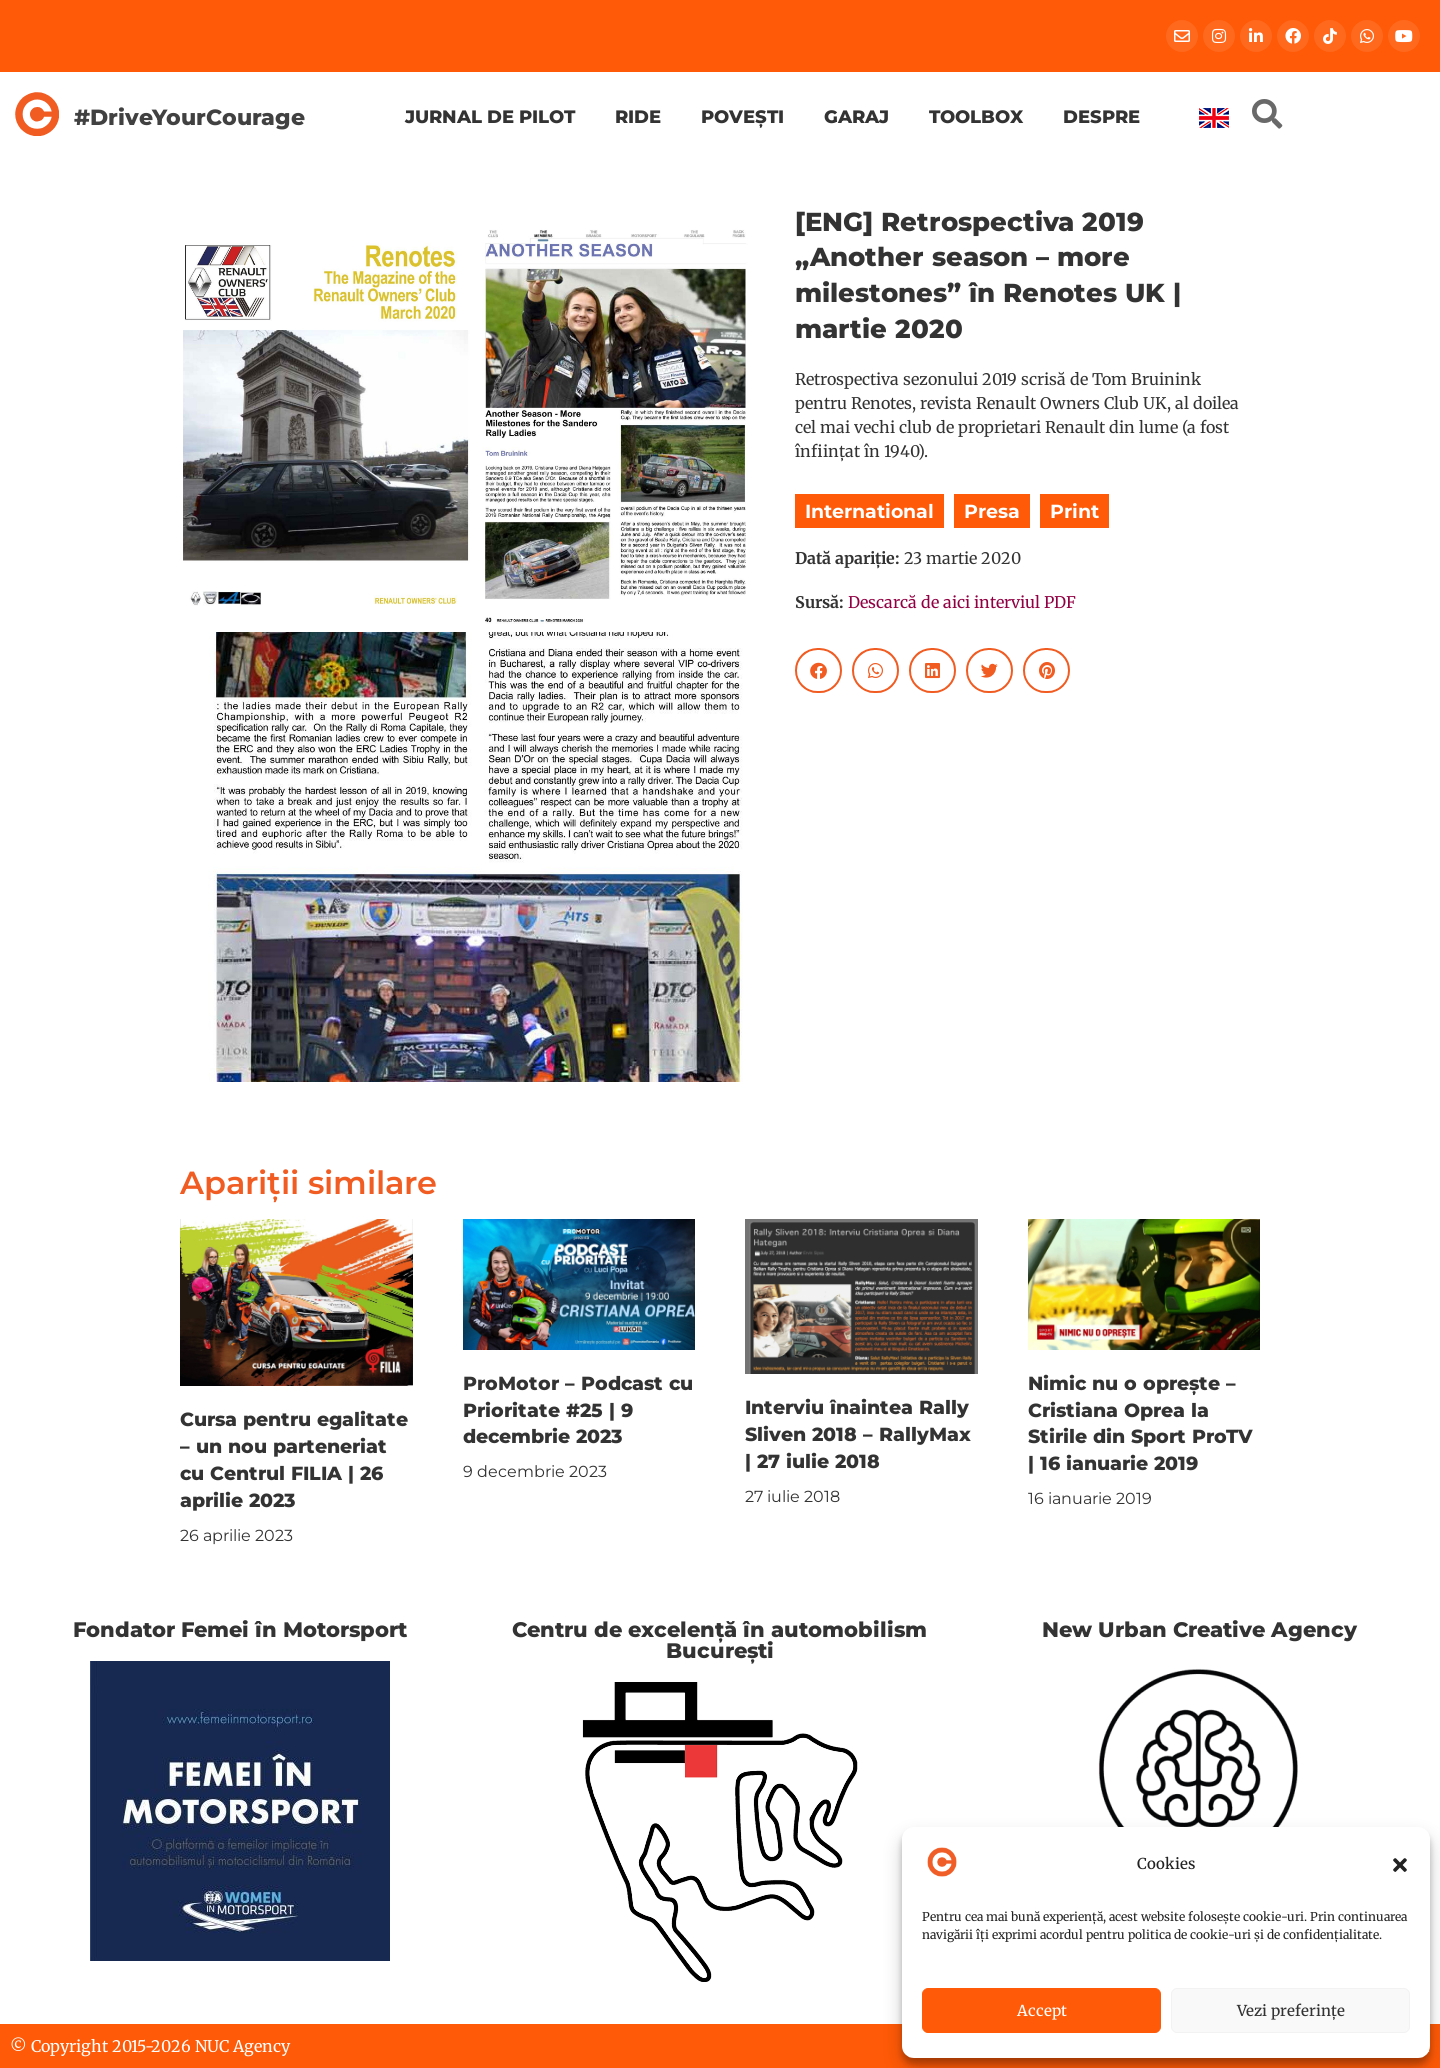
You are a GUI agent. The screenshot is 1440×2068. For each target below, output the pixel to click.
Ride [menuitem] (638, 116)
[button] (1400, 1865)
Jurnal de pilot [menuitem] (490, 116)
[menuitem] (1214, 118)
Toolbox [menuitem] (976, 116)
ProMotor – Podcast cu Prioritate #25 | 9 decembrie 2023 (578, 1410)
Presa (992, 511)
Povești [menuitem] (742, 116)
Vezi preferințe (1291, 2010)
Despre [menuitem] (1101, 116)
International (869, 511)
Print (1074, 511)
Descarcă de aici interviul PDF (962, 602)
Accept (1042, 2010)
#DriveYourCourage (189, 117)
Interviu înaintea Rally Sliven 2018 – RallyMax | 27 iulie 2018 (858, 1434)
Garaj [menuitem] (856, 116)
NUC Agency (242, 2046)
